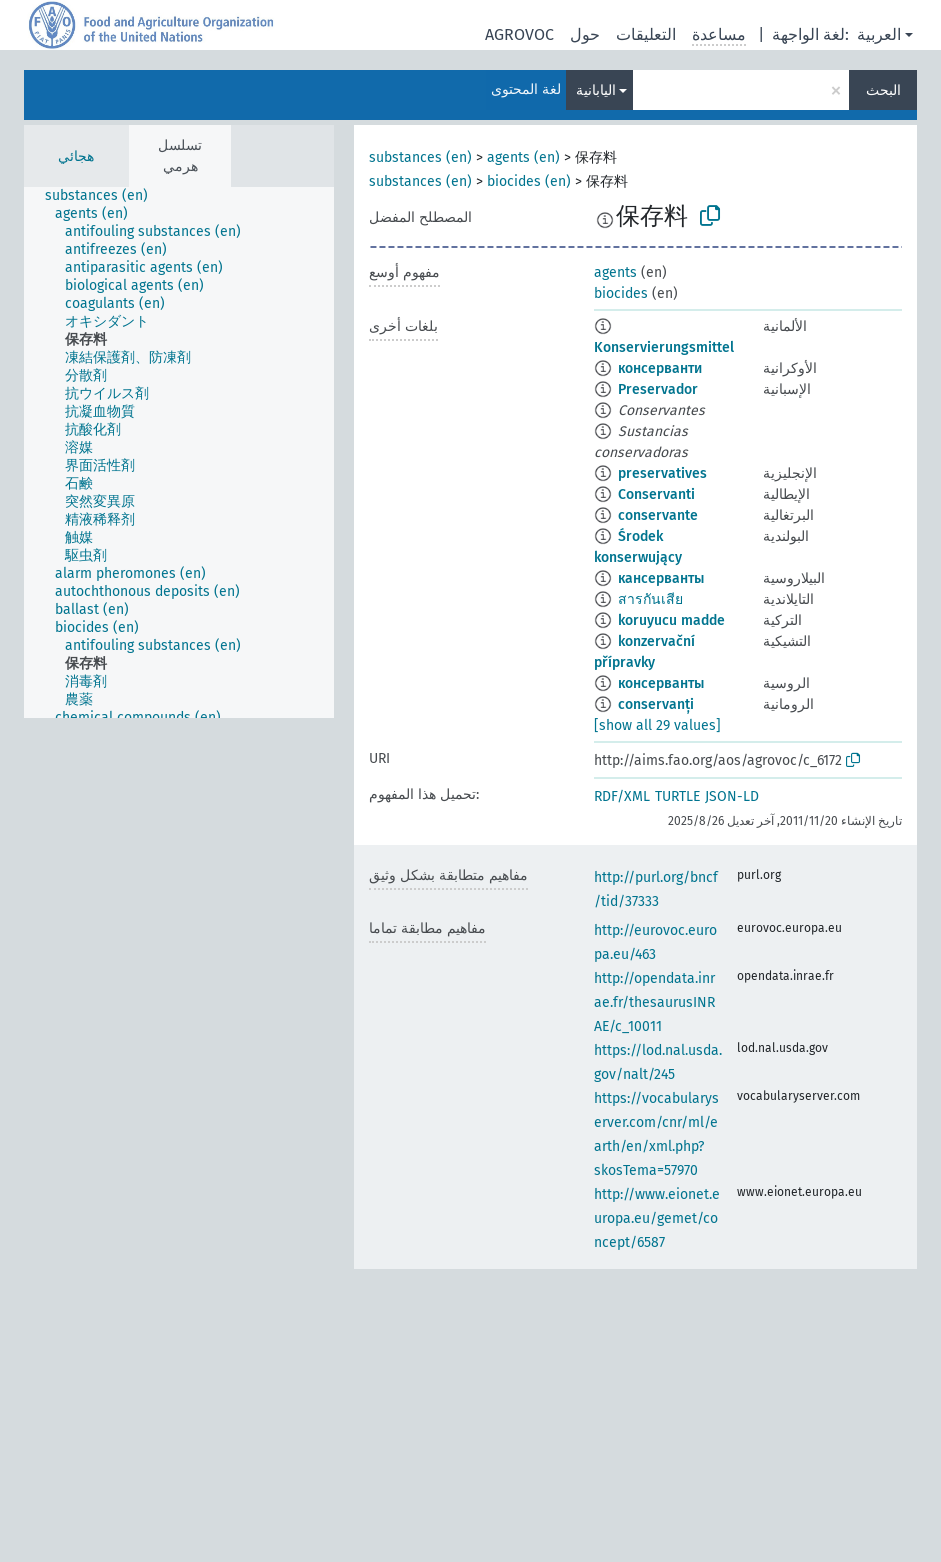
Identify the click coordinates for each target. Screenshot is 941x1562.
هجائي (76, 156)
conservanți (656, 704)
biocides (621, 293)
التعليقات (646, 34)
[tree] (179, 452)
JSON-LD (732, 796)
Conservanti (656, 494)
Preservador (658, 389)
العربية (879, 34)
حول (585, 34)
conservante (658, 515)
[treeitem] (105, 196)
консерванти (660, 368)
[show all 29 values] (657, 725)
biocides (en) (529, 181)
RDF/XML (622, 796)
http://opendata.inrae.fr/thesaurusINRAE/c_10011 (654, 1002)
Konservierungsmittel (664, 347)
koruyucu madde (671, 620)
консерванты (661, 683)
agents (615, 272)
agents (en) (523, 157)
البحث (883, 90)
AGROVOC (519, 34)
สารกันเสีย (650, 599)
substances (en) (420, 157)
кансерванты (661, 578)
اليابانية (596, 90)
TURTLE (677, 796)
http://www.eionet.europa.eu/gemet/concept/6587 (657, 1218)
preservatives (662, 473)
